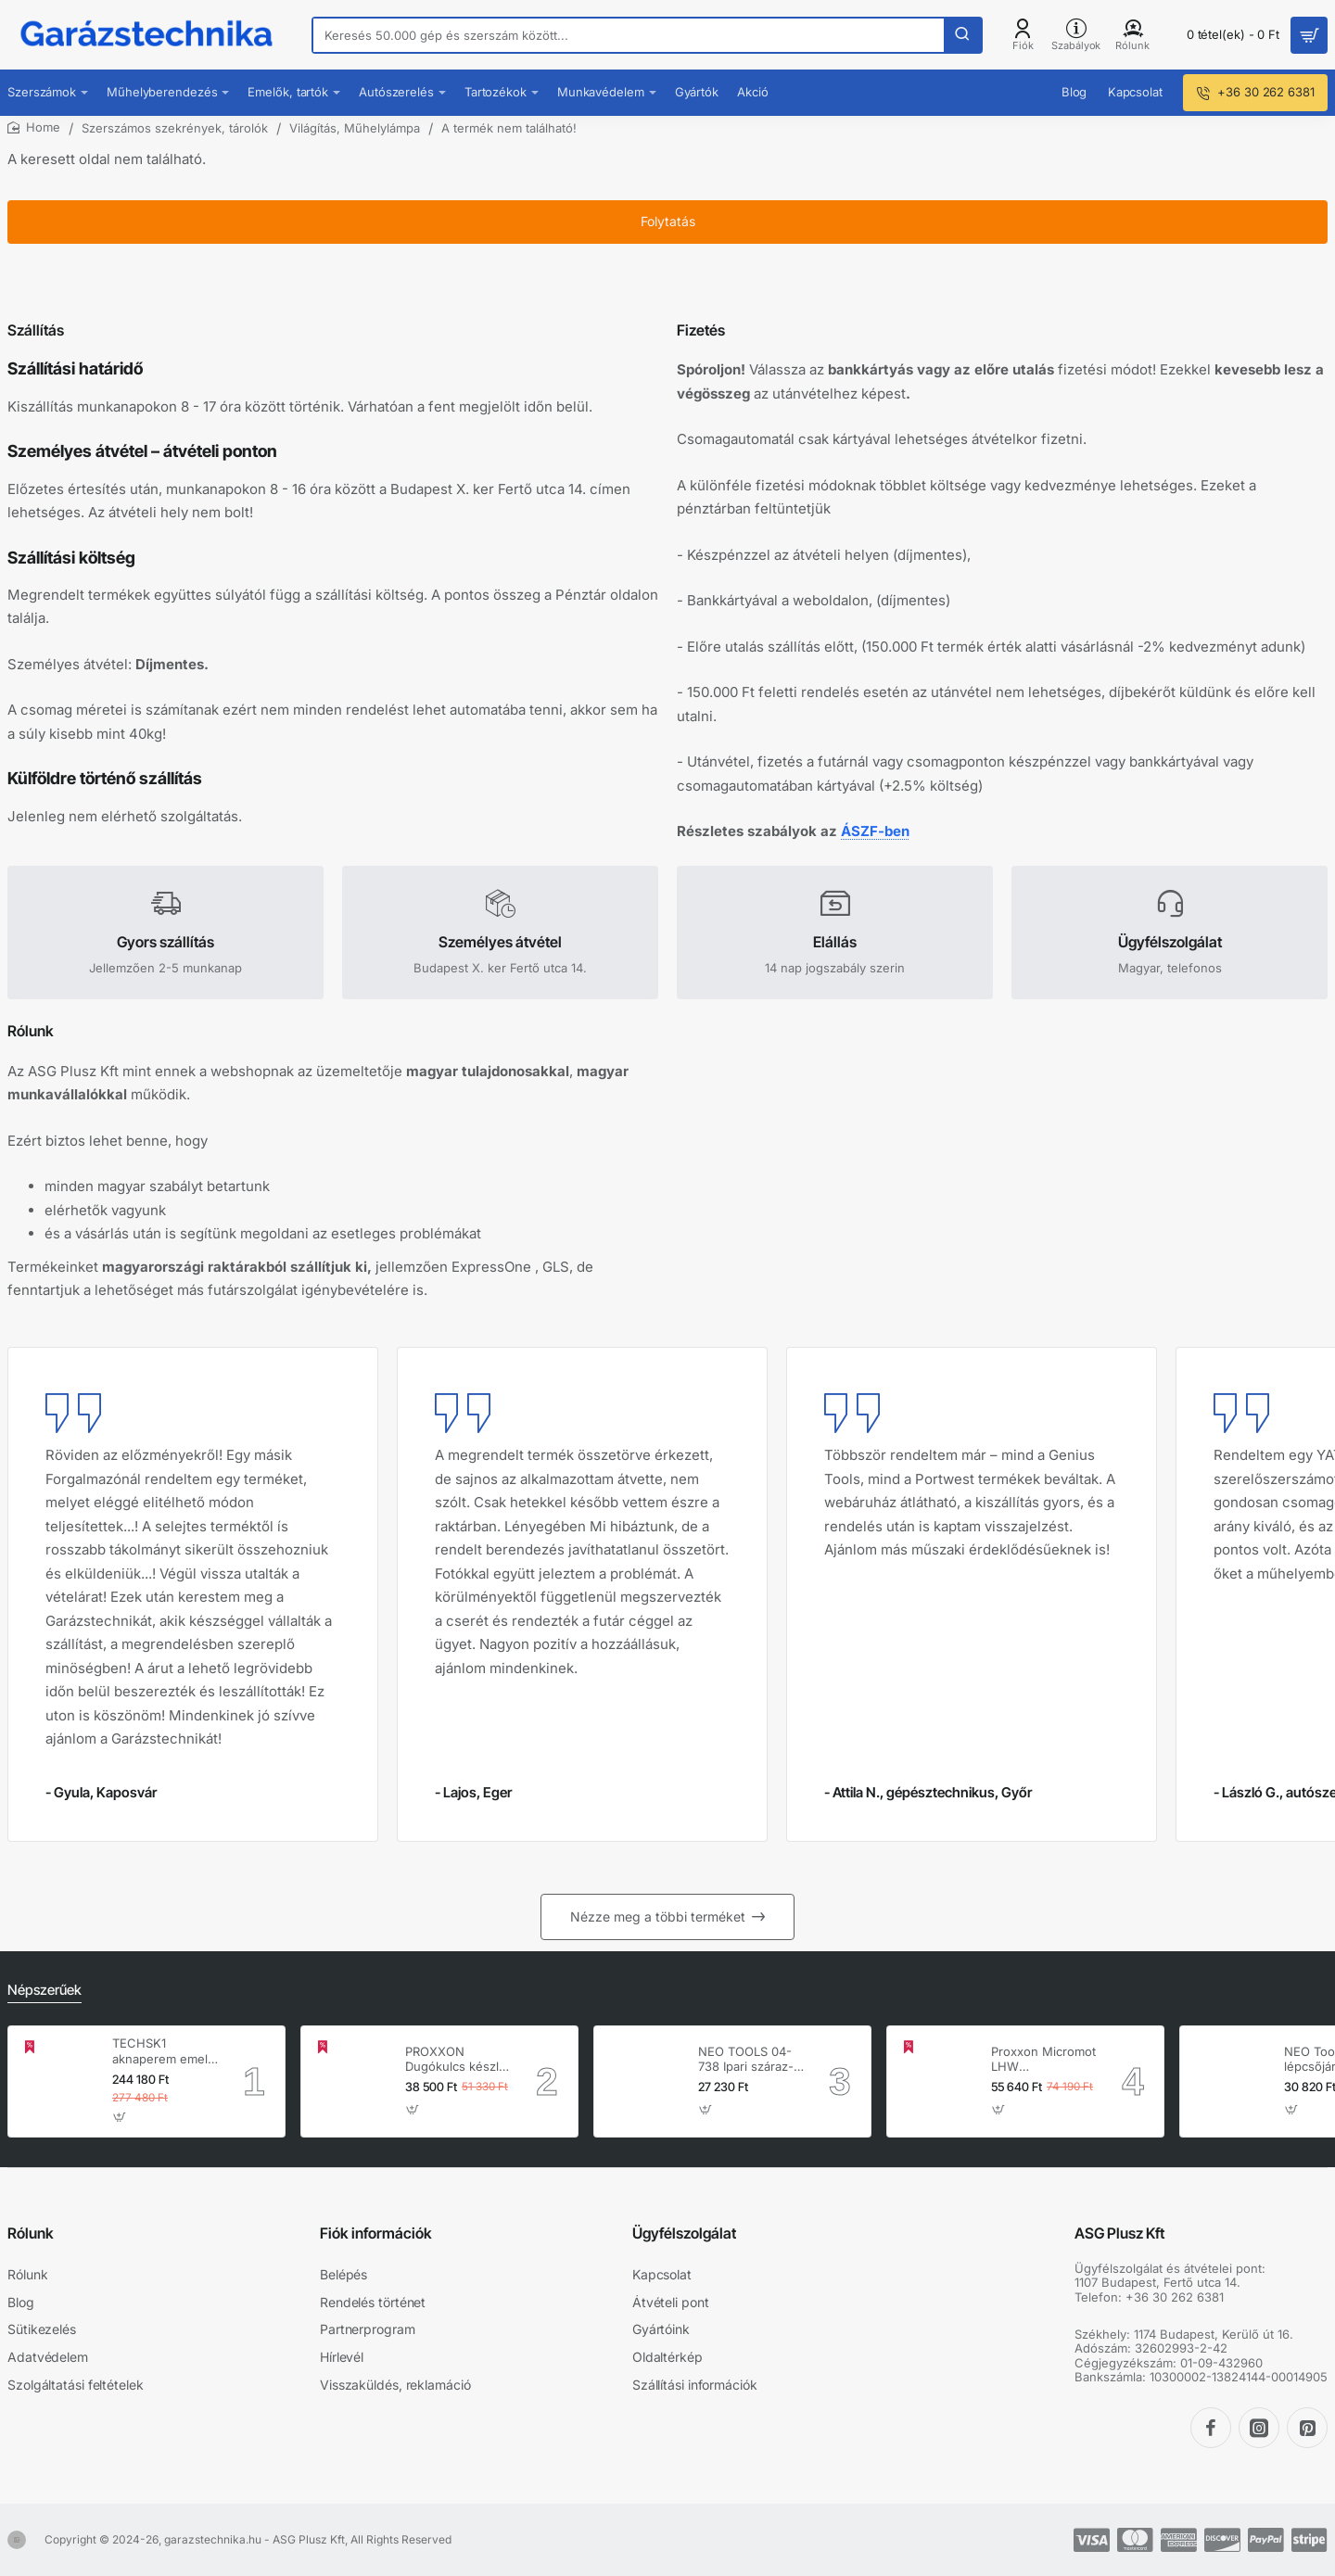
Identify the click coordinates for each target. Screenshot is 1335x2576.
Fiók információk (376, 2233)
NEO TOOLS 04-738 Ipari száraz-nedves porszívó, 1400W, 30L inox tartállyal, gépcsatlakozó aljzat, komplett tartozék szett (747, 2060)
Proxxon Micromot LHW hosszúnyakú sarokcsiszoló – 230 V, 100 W (1043, 2060)
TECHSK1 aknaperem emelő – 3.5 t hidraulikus (163, 2052)
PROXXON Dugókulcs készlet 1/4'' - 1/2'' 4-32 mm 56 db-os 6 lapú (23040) (457, 2060)
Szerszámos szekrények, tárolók (175, 128)
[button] (120, 2118)
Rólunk (30, 2233)
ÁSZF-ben (882, 803)
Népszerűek (42, 1991)
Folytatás (668, 236)
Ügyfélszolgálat (684, 2233)
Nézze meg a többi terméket (657, 1918)
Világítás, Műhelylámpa (354, 128)
